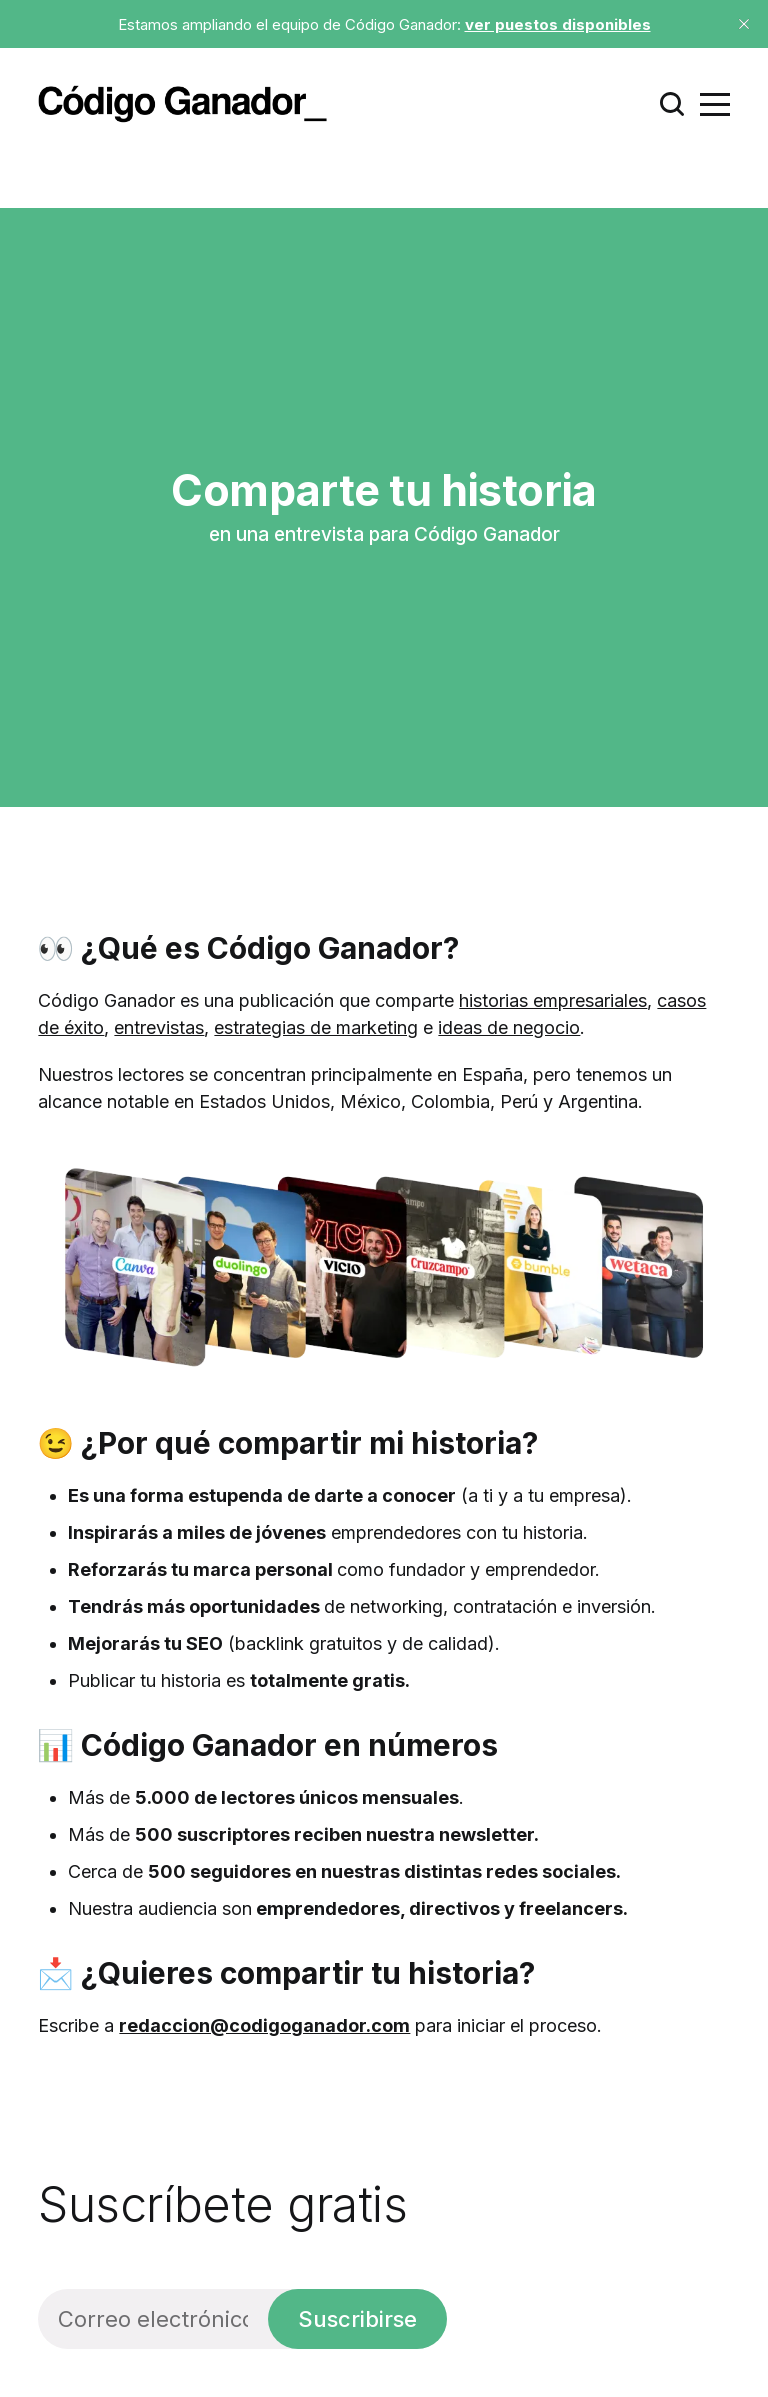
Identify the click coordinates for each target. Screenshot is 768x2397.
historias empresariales (553, 1000)
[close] (744, 24)
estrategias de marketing (316, 1027)
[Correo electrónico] (153, 2319)
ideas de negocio (509, 1027)
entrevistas (159, 1027)
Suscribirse (357, 2319)
